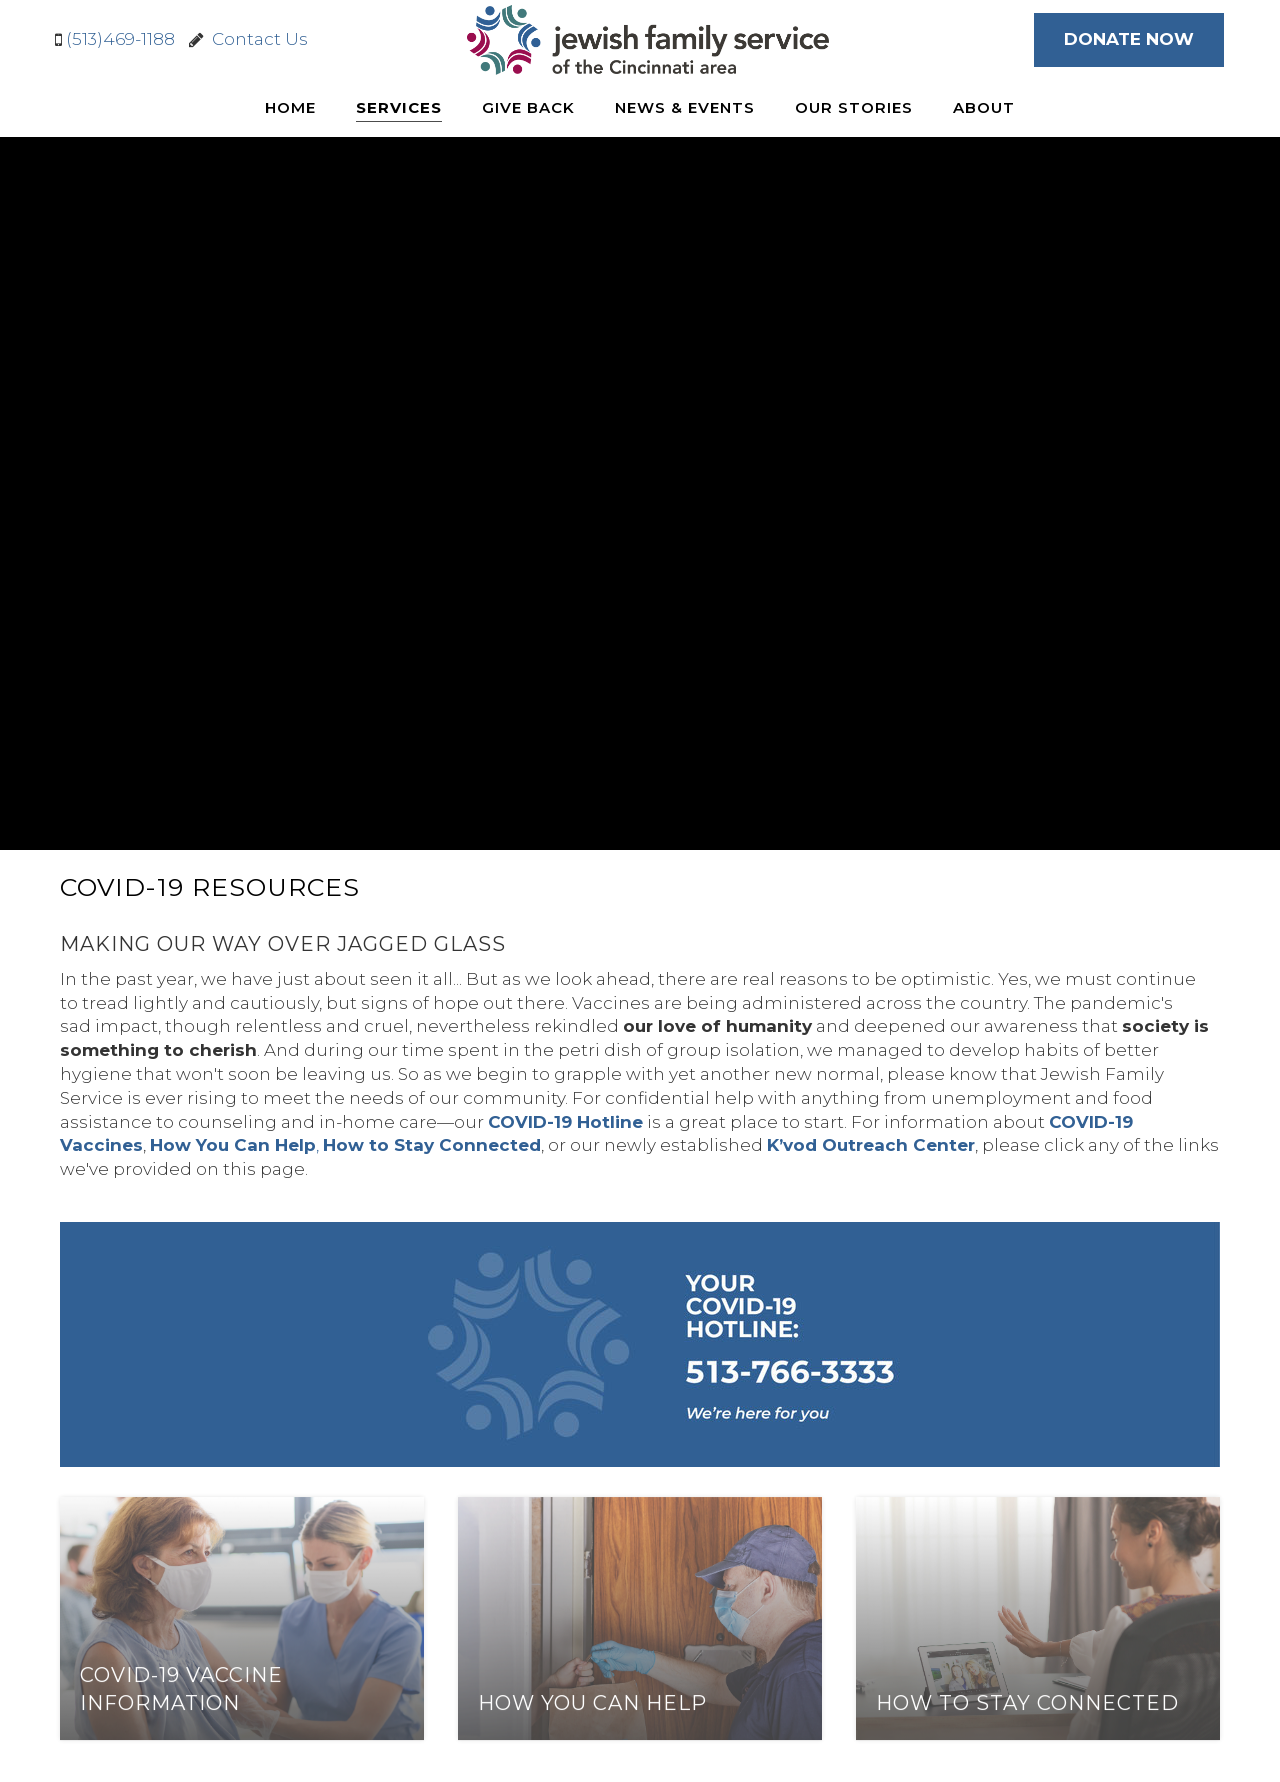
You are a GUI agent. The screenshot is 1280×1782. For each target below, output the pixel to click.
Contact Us (256, 39)
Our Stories (854, 107)
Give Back (528, 107)
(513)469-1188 (120, 39)
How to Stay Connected (432, 1145)
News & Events (685, 107)
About (984, 107)
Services (399, 107)
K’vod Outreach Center (871, 1145)
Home (290, 107)
